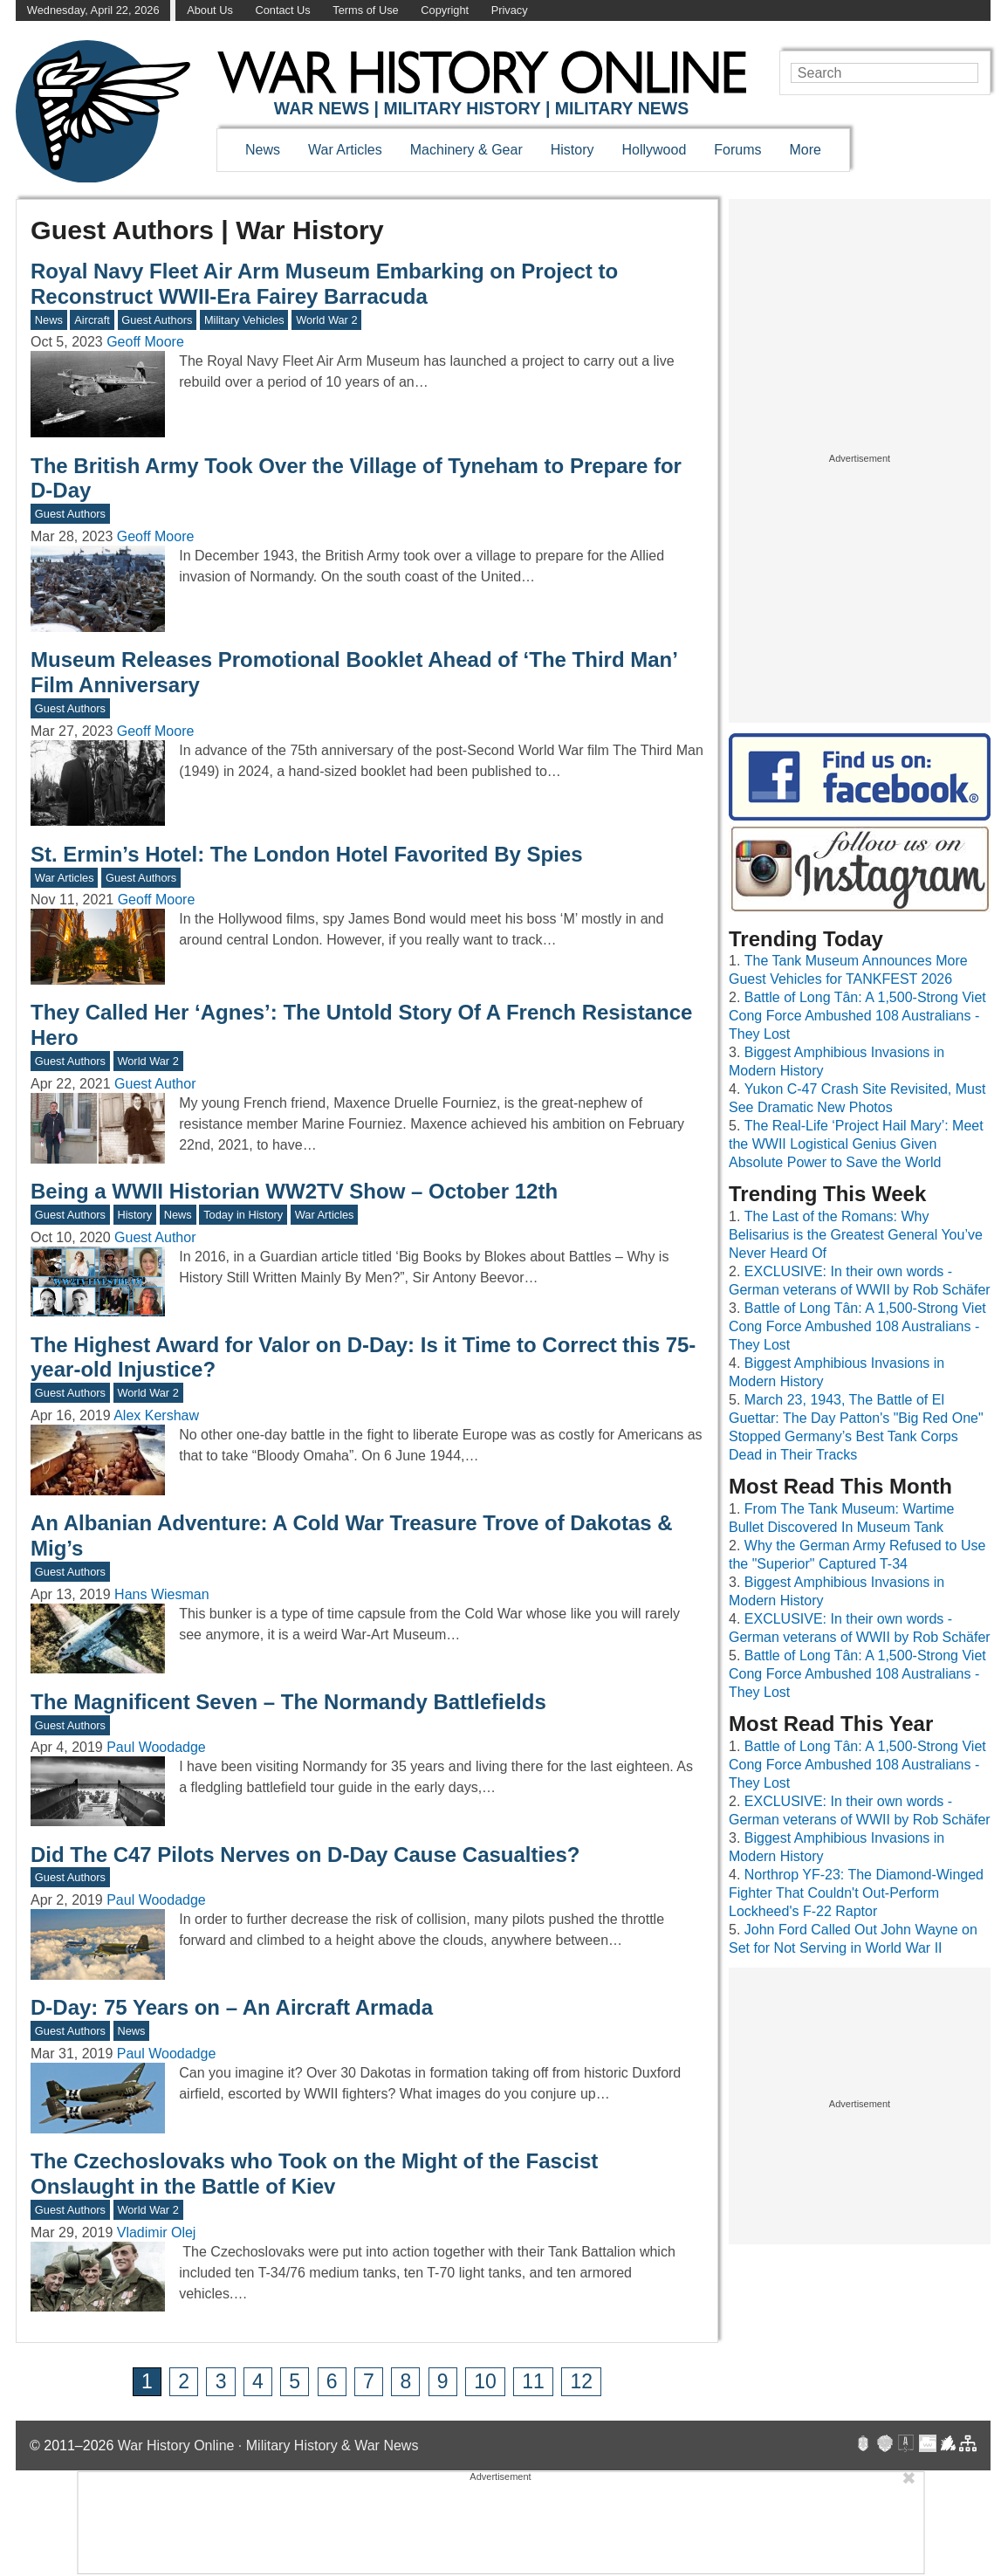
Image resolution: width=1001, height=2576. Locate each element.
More (805, 149)
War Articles (345, 149)
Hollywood (653, 149)
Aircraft (92, 319)
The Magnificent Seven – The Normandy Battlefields (288, 1702)
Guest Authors (156, 319)
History (572, 149)
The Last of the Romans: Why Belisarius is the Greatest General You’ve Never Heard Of (856, 1235)
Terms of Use (365, 10)
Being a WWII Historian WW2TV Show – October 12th (294, 1191)
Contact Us (282, 10)
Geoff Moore (145, 341)
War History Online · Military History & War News (268, 2445)
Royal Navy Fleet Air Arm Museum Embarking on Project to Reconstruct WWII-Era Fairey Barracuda (324, 283)
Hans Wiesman (161, 1594)
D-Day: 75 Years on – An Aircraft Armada (232, 2007)
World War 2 (326, 319)
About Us (210, 10)
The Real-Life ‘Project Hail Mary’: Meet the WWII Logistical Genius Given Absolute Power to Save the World (856, 1144)
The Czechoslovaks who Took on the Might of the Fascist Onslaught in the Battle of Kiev (314, 2173)
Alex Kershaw (156, 1415)
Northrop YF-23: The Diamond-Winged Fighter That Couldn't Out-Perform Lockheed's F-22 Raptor (856, 1893)
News (262, 149)
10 (485, 2381)
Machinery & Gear (466, 149)
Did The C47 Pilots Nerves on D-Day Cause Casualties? (305, 1854)
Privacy (509, 10)
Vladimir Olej (156, 2232)
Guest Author (154, 1083)
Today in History (243, 1214)
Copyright (445, 10)
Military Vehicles (244, 319)
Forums (737, 149)
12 (581, 2381)
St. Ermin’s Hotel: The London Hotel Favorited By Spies (307, 854)
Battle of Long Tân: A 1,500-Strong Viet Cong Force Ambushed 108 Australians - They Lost (857, 1015)
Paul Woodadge (156, 1747)
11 (533, 2381)
